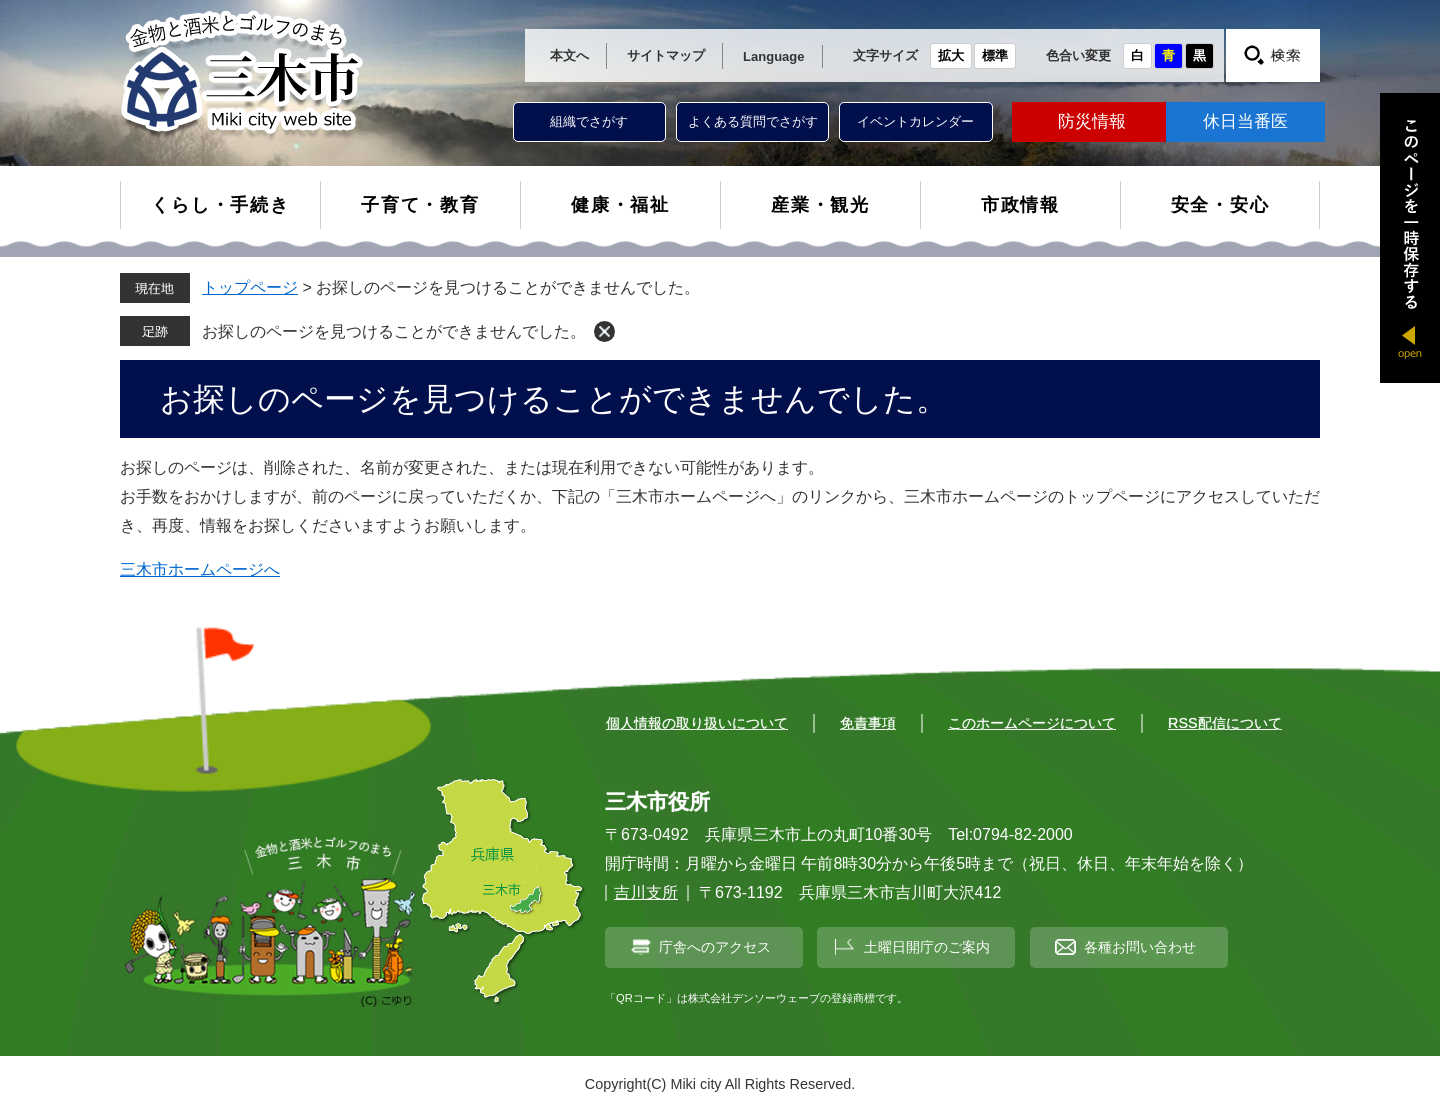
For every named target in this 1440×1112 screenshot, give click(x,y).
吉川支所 (646, 892)
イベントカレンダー (915, 121)
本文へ (569, 55)
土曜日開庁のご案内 (927, 947)
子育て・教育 (420, 205)
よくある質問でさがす (753, 121)
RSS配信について (1225, 723)
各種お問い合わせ (1140, 947)
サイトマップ (666, 55)
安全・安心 (1220, 205)
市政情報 (1020, 205)
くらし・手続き (220, 205)
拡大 (951, 55)
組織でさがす (589, 121)
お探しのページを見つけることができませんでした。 (394, 331)
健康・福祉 (620, 205)
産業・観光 (820, 205)
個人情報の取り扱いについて (697, 723)
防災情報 (1092, 121)
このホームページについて (1032, 723)
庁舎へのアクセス (715, 947)
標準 (995, 55)
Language (773, 56)
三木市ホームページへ (200, 569)
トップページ (250, 287)
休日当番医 (1245, 121)
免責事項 (868, 723)
